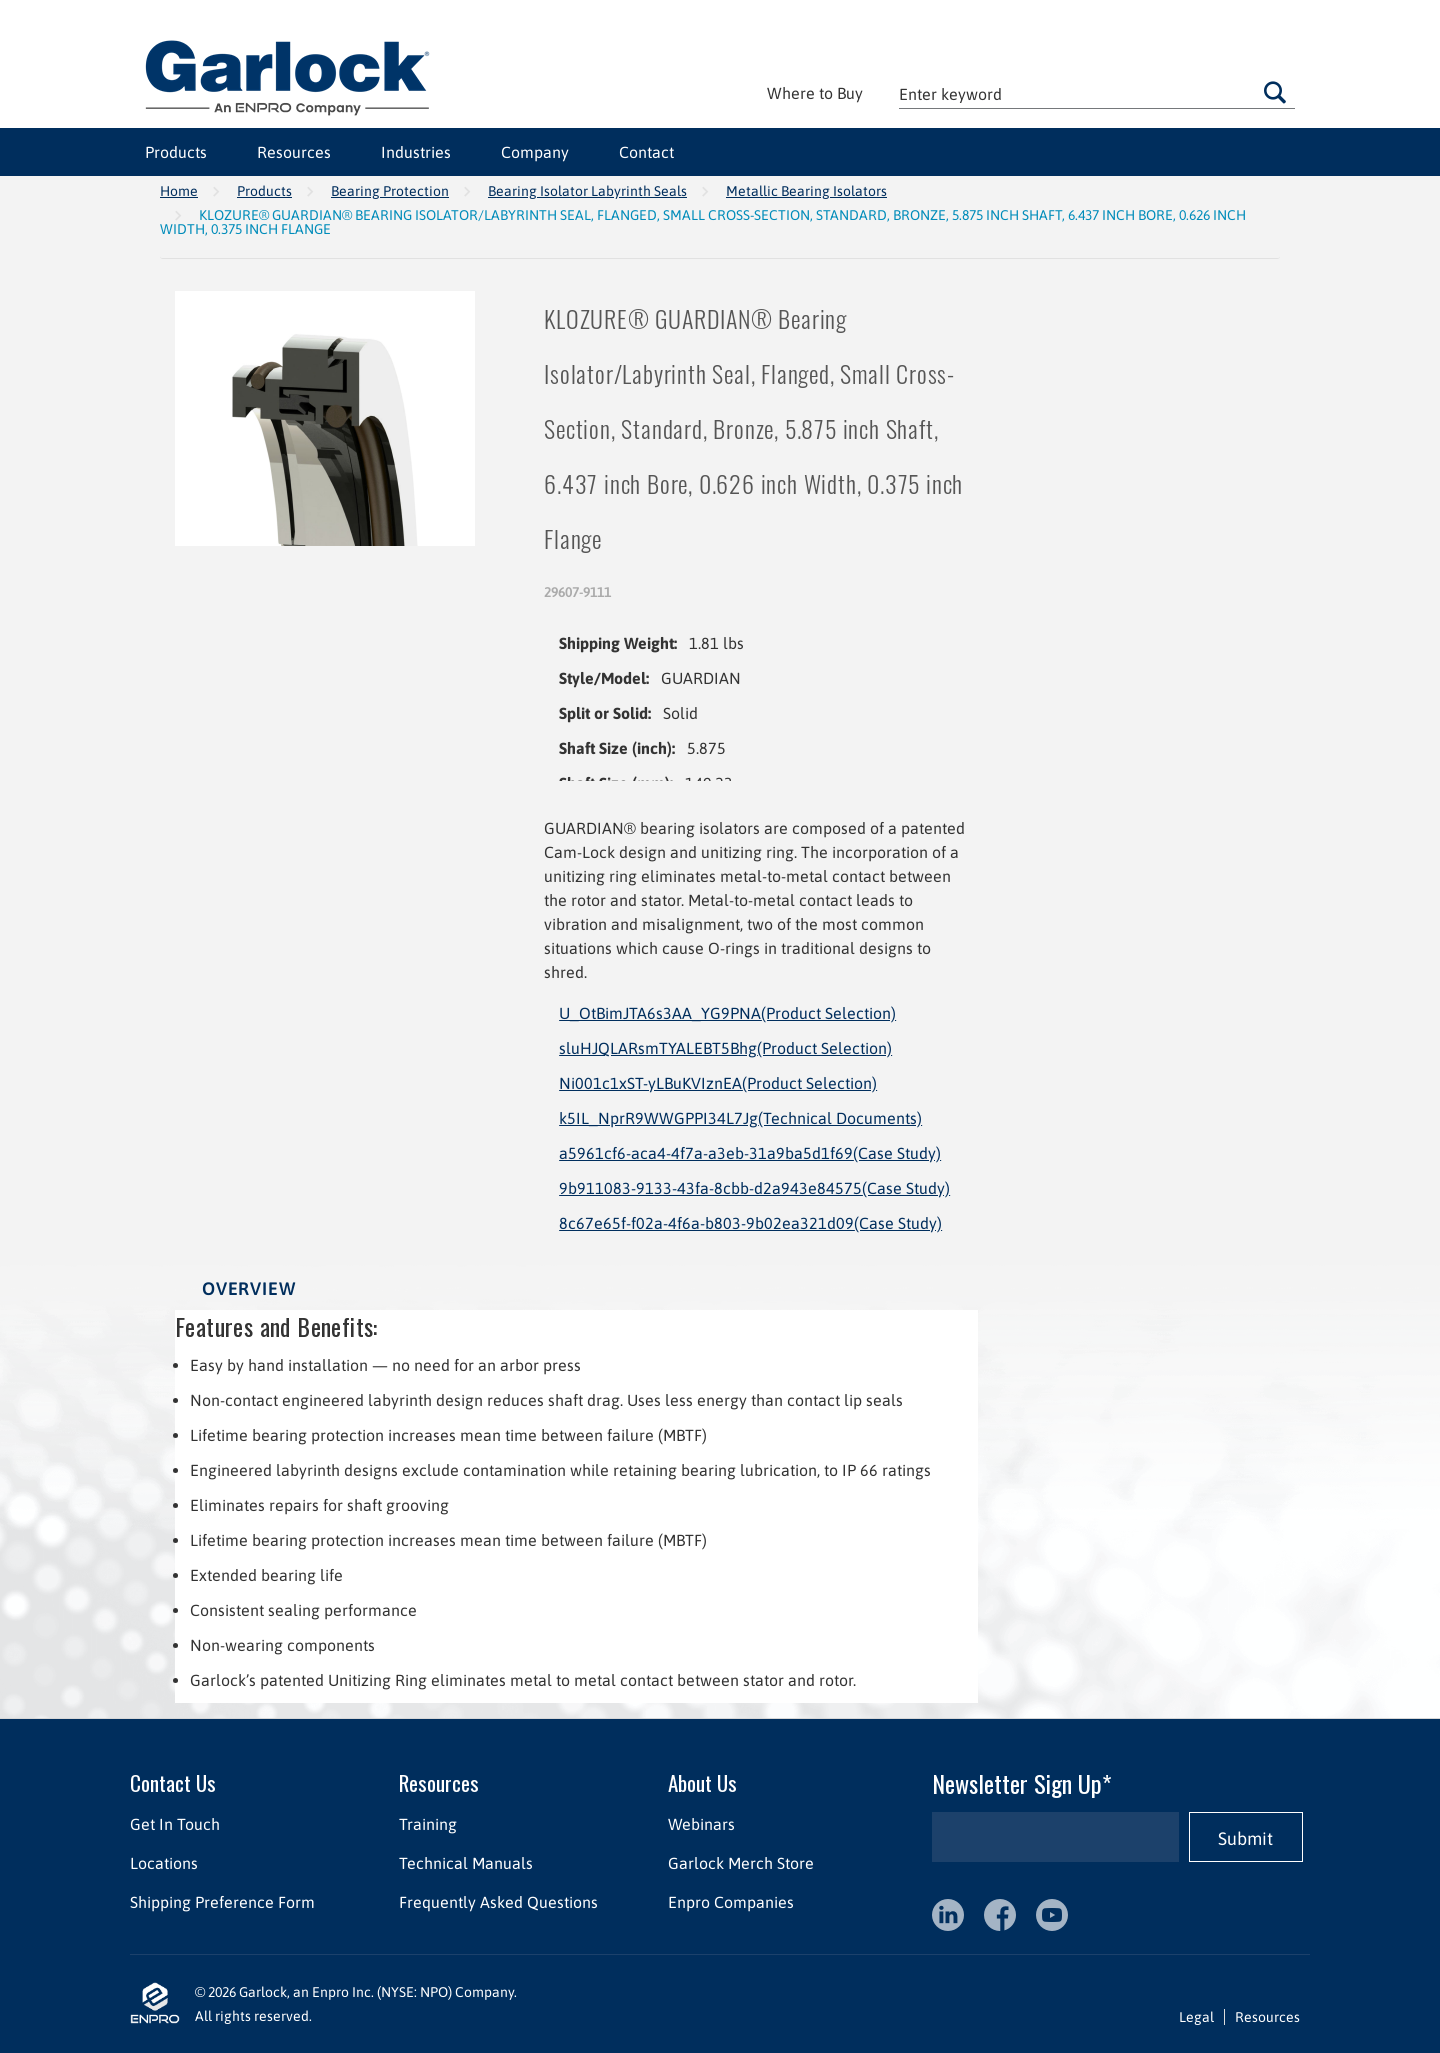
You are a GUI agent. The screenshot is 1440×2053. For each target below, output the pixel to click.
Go (1275, 92)
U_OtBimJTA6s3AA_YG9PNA (727, 1013)
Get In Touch (175, 1824)
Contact (646, 152)
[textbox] (1097, 93)
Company (535, 152)
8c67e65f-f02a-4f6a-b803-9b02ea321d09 (750, 1223)
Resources (294, 152)
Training (428, 1824)
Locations (164, 1863)
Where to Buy (815, 93)
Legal (1196, 2017)
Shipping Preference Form (222, 1902)
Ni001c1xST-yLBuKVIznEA (718, 1083)
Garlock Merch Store (741, 1863)
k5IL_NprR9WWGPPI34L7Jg (740, 1118)
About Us (702, 1782)
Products (176, 152)
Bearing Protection (390, 191)
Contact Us (173, 1782)
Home (179, 191)
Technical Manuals (466, 1863)
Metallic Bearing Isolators (806, 191)
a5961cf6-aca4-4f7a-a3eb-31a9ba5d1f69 (750, 1153)
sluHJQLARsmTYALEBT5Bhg (725, 1048)
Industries (416, 152)
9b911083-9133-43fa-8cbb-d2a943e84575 (754, 1188)
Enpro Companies (731, 1902)
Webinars (701, 1824)
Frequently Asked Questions (498, 1902)
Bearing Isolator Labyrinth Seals (587, 191)
